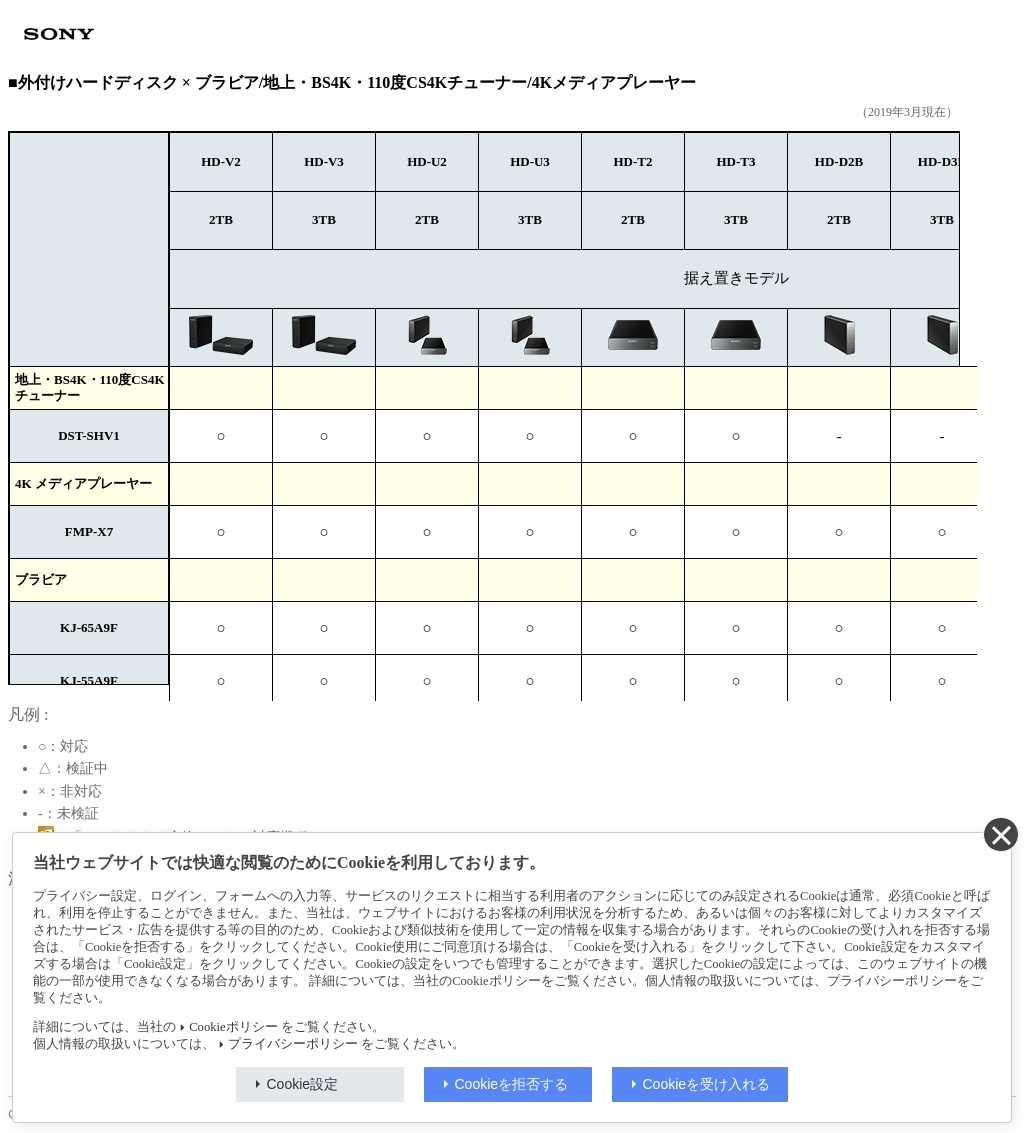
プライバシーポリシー (293, 1044)
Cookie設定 (303, 1084)
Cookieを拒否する (512, 1084)
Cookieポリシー (233, 1027)
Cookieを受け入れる (707, 1084)
